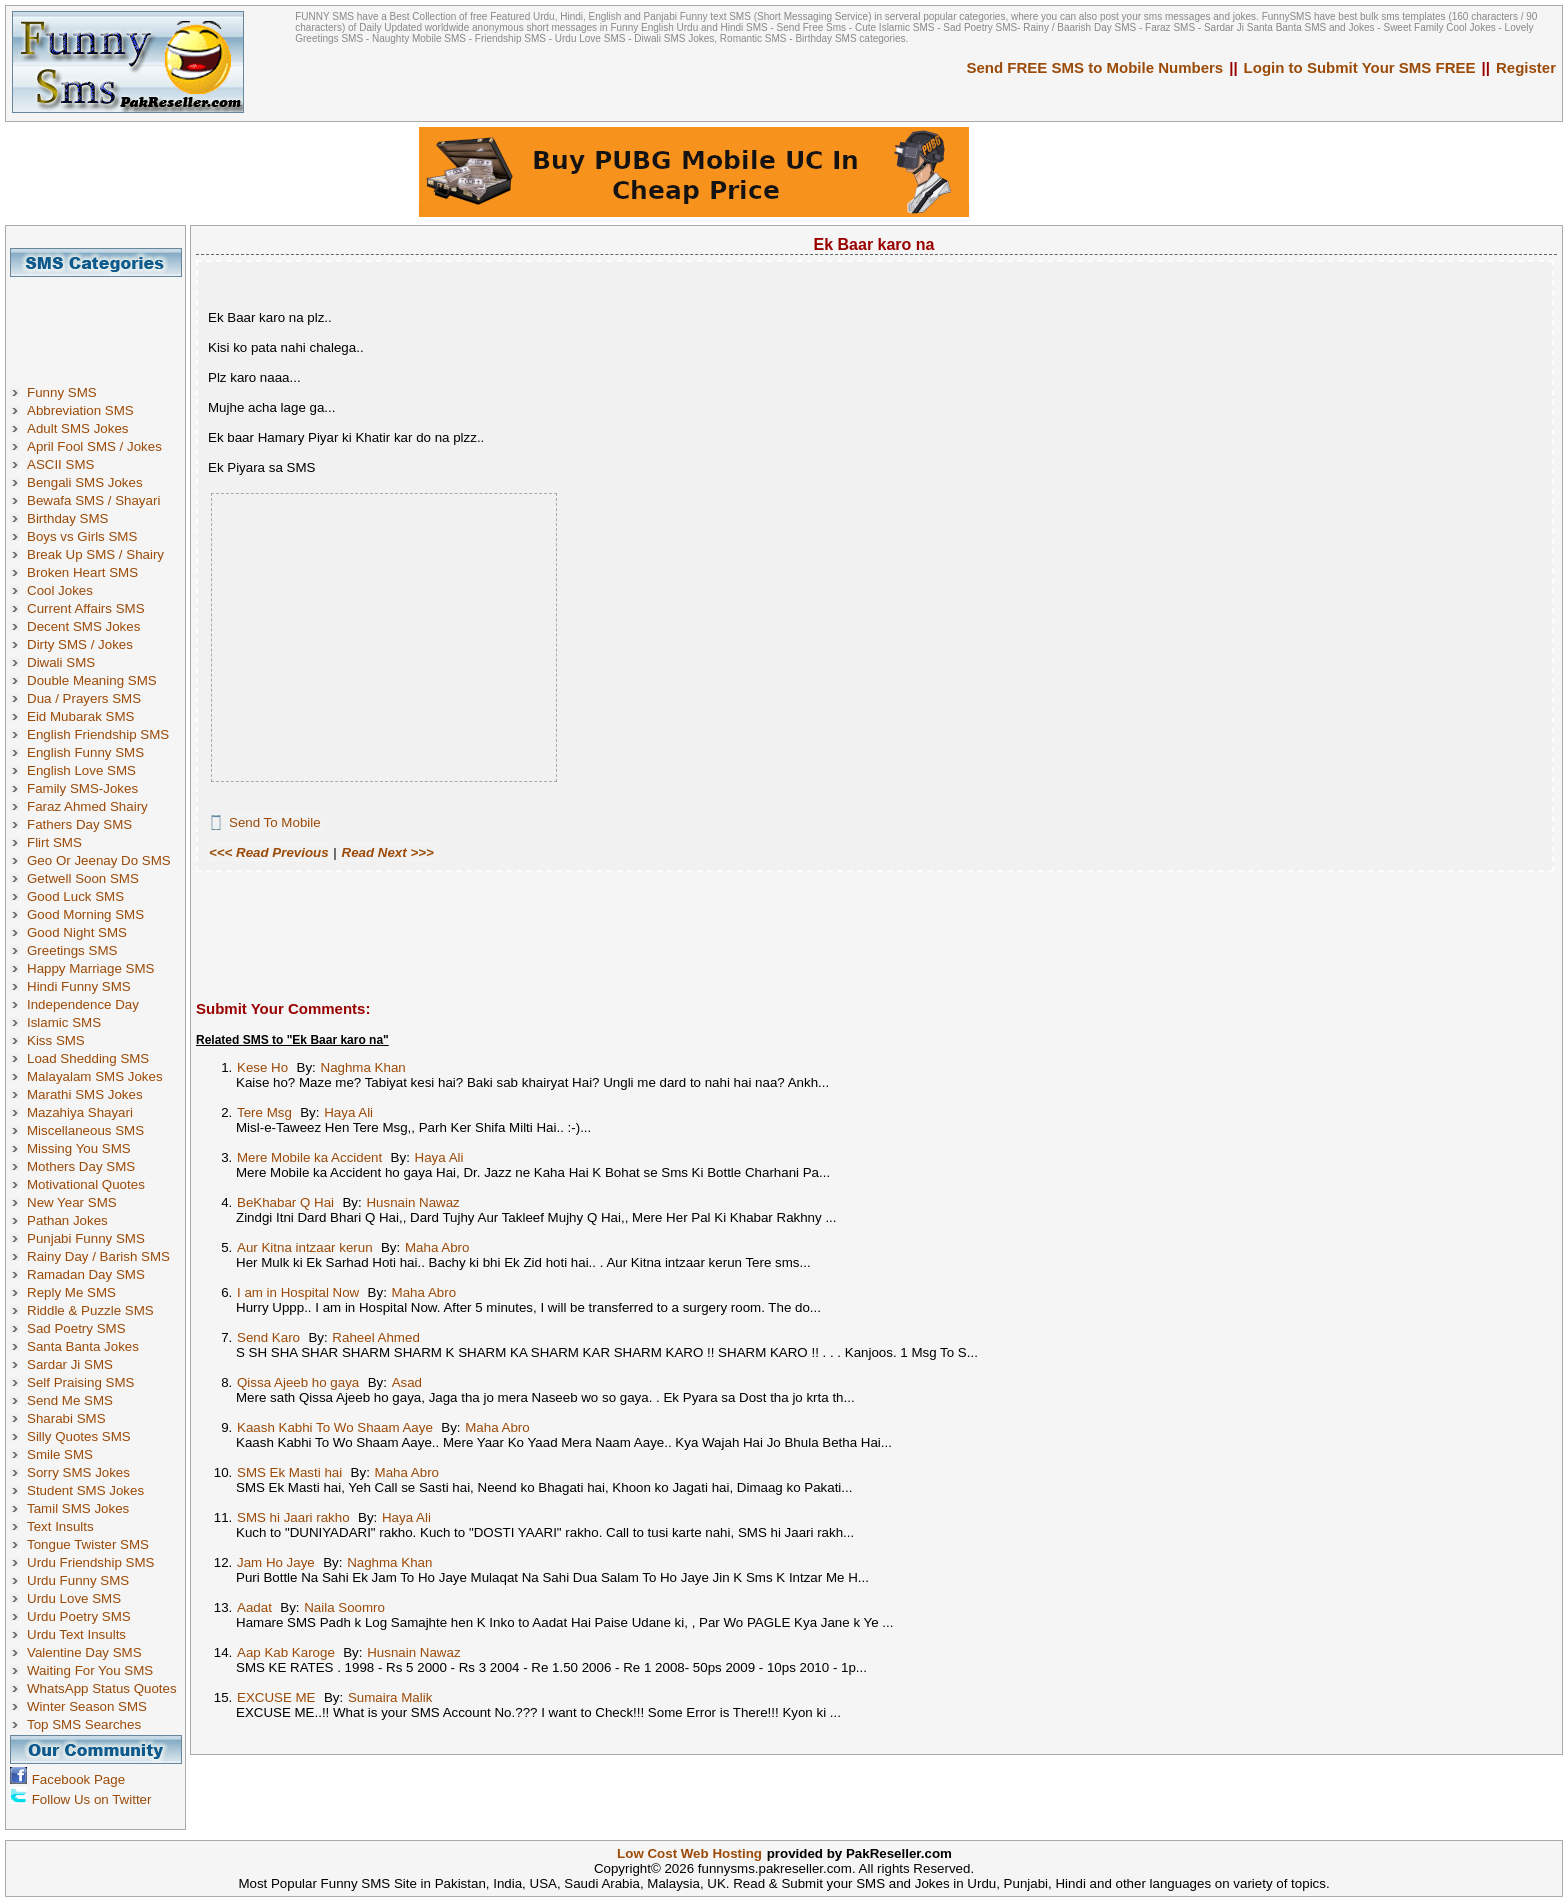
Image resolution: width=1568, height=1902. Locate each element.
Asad (407, 1382)
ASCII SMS (60, 464)
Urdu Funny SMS (78, 1580)
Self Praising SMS (80, 1382)
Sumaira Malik (390, 1697)
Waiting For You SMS (90, 1670)
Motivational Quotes (86, 1184)
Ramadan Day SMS (86, 1274)
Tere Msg (264, 1112)
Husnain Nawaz (412, 1202)
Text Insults (60, 1526)
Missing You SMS (79, 1148)
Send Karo (268, 1337)
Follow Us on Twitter (92, 1799)
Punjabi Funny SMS (86, 1238)
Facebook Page (78, 1779)
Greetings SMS (72, 950)
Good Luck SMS (75, 896)
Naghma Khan (363, 1067)
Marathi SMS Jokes (85, 1094)
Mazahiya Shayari (80, 1112)
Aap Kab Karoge (286, 1652)
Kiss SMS (56, 1040)
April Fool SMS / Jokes (94, 446)
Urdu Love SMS (74, 1598)
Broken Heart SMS (82, 572)
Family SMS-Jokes (82, 788)
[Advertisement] (103, 322)
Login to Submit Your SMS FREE (1360, 67)
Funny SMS (62, 392)
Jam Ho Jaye (276, 1562)
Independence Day (83, 1004)
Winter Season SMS (87, 1706)
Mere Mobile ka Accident (309, 1157)
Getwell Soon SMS (83, 878)
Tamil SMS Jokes (78, 1508)
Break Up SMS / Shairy (95, 554)
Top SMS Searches (84, 1724)
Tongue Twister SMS (88, 1544)
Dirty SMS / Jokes (80, 644)
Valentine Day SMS (84, 1652)
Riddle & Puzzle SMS (90, 1310)
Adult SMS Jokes (77, 428)
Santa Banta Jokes (83, 1346)
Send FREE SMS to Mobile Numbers (1095, 67)
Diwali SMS (61, 662)
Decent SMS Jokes (83, 626)
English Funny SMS (85, 752)
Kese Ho (262, 1067)
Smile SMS (60, 1454)
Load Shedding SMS (88, 1058)
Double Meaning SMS (92, 680)
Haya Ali (348, 1112)
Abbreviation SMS (80, 410)
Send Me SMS (70, 1400)
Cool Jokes (60, 590)
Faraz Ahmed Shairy (87, 806)
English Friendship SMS (98, 734)
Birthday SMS (67, 518)
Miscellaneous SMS (85, 1130)
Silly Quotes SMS (79, 1436)
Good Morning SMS (85, 914)
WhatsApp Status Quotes (102, 1688)
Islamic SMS (64, 1022)
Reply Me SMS (71, 1292)
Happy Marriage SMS (90, 968)
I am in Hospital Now (298, 1292)
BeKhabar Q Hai (285, 1202)
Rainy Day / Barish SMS (98, 1256)
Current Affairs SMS (86, 608)
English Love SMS (81, 770)
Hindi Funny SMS (79, 986)
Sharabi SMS (66, 1418)
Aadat (254, 1607)
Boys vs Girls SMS (82, 536)
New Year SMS (72, 1202)
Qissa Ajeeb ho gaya (298, 1382)
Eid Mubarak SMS (80, 716)
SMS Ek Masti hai (289, 1472)
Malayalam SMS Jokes (95, 1076)
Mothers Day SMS (81, 1166)
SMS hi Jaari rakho (293, 1517)
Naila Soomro (344, 1607)
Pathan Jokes (67, 1220)
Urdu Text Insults (76, 1634)
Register (1526, 67)
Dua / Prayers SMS (84, 698)
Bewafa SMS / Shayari (93, 500)
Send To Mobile (275, 822)
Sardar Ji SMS (70, 1364)
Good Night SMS (77, 932)
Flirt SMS (54, 842)
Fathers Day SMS (79, 824)
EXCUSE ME (276, 1697)
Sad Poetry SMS (76, 1328)
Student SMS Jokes (85, 1490)
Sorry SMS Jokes (78, 1472)
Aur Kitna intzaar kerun (305, 1247)
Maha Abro (437, 1247)
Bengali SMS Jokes (85, 482)
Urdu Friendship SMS (90, 1562)
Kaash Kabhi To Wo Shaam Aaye (335, 1427)
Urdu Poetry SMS (79, 1616)
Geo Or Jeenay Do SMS (99, 860)
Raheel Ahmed (375, 1337)
